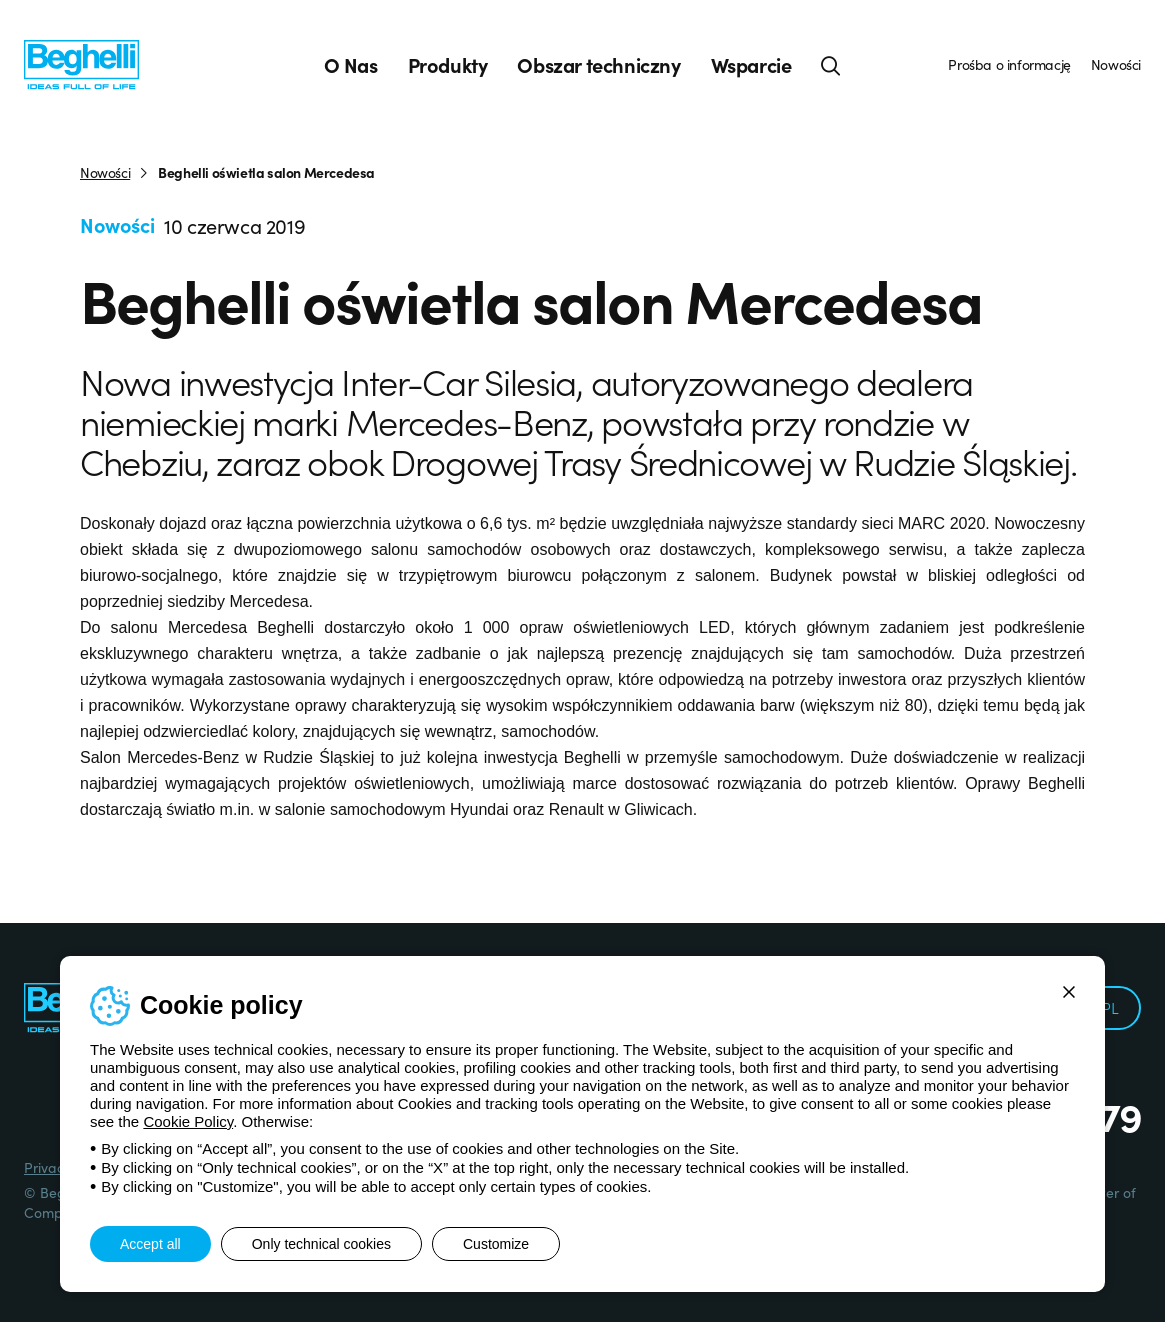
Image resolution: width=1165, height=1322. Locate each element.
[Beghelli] (81, 63)
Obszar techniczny (598, 65)
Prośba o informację (1009, 64)
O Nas (351, 65)
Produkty (448, 65)
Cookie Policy (188, 1121)
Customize (496, 1244)
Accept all (150, 1244)
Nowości (1116, 64)
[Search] (831, 65)
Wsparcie (751, 65)
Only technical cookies (321, 1244)
